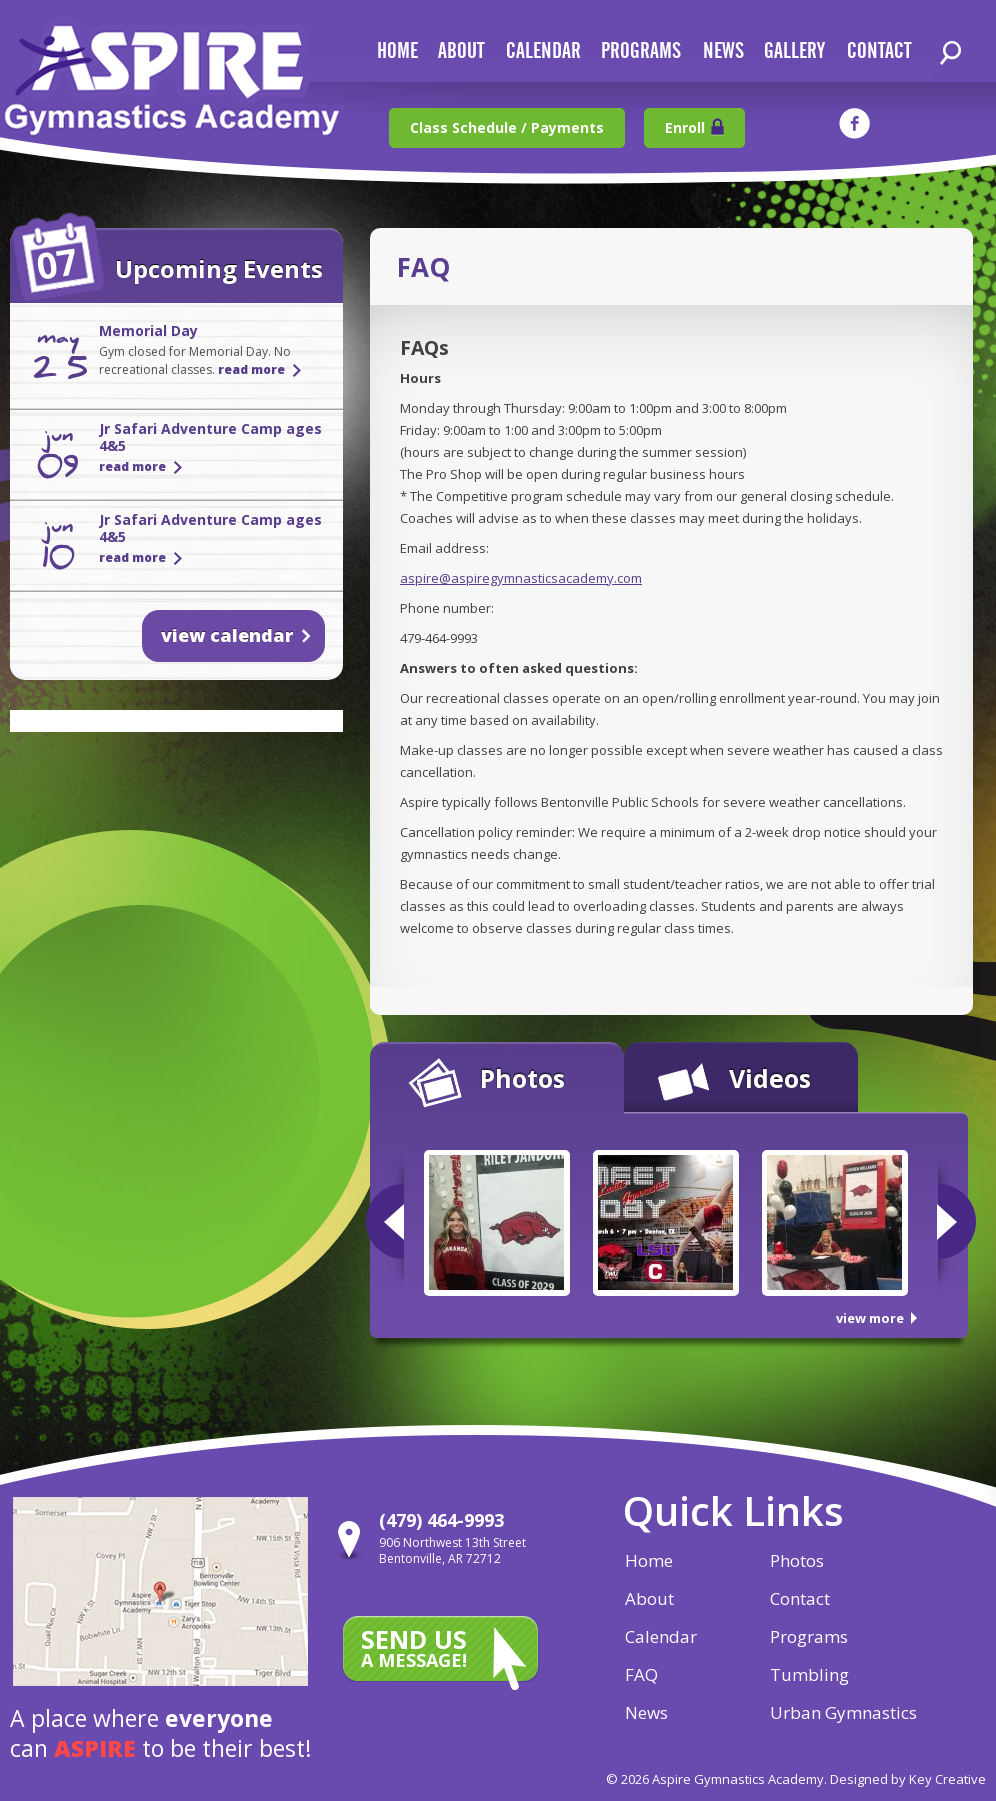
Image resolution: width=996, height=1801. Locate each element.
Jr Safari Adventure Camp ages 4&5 (210, 437)
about (461, 51)
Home (649, 1560)
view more (870, 1318)
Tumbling (809, 1674)
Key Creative (947, 1779)
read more (251, 369)
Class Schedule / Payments (507, 127)
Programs (641, 51)
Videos (770, 1078)
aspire (95, 1748)
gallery (794, 51)
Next (956, 1221)
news (723, 51)
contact (879, 51)
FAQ (641, 1674)
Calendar (661, 1636)
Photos (522, 1078)
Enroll (685, 127)
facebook (854, 123)
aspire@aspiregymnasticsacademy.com (521, 578)
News (646, 1712)
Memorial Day (148, 330)
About (649, 1598)
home (397, 51)
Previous (385, 1221)
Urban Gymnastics (843, 1712)
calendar (543, 51)
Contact (800, 1598)
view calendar (227, 635)
